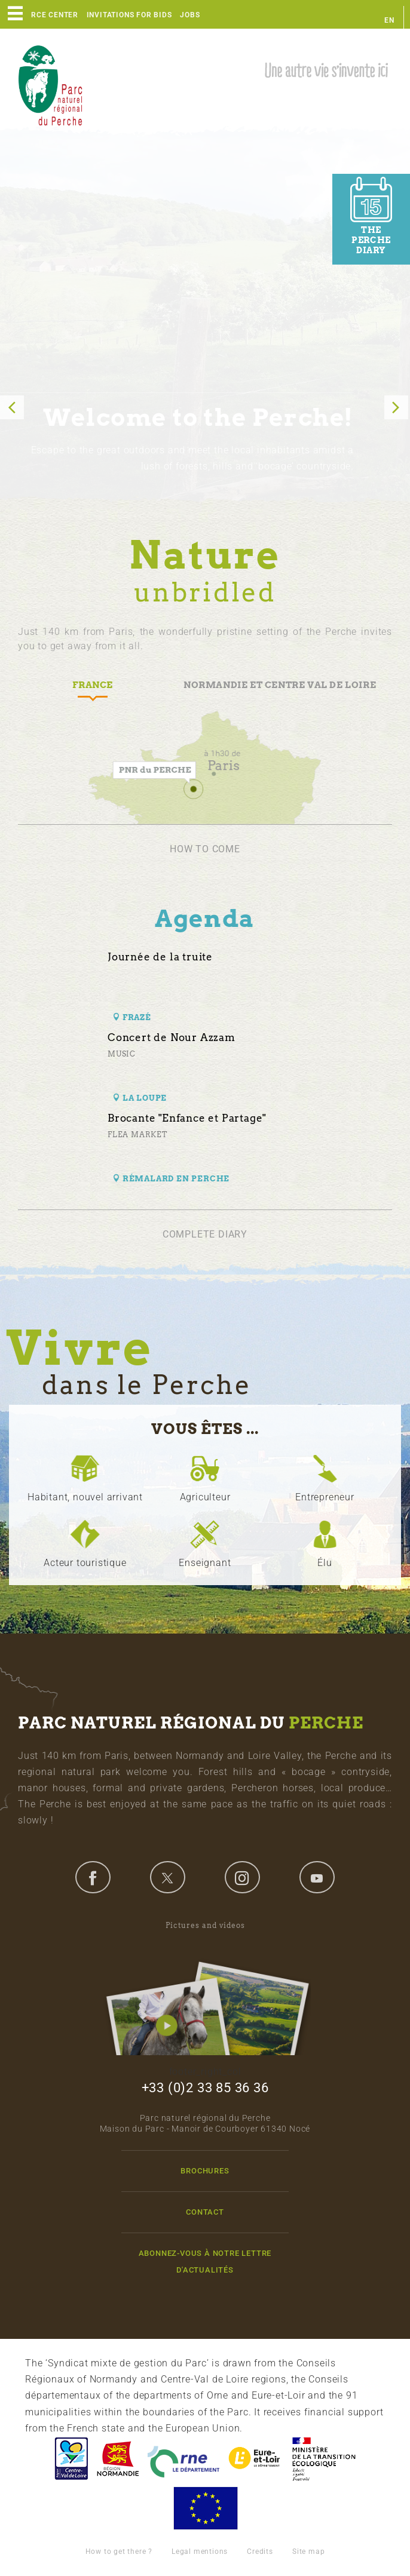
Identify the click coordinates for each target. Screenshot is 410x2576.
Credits (260, 2551)
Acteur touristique (85, 1562)
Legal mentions (200, 2551)
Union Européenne (205, 2508)
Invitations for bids (129, 15)
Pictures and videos (205, 1988)
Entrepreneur (324, 1497)
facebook (92, 1877)
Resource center (42, 15)
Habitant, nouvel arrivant (85, 1497)
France (324, 2458)
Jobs (190, 15)
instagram (242, 1877)
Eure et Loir (255, 2458)
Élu (324, 1562)
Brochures (204, 2170)
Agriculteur (205, 1497)
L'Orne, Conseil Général (183, 2458)
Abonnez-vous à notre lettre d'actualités (205, 2261)
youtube (316, 1877)
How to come (205, 849)
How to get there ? (118, 2551)
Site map (308, 2551)
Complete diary (205, 1234)
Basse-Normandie (118, 2458)
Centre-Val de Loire (70, 2458)
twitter (167, 1877)
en (389, 20)
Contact (205, 2211)
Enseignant (205, 1562)
